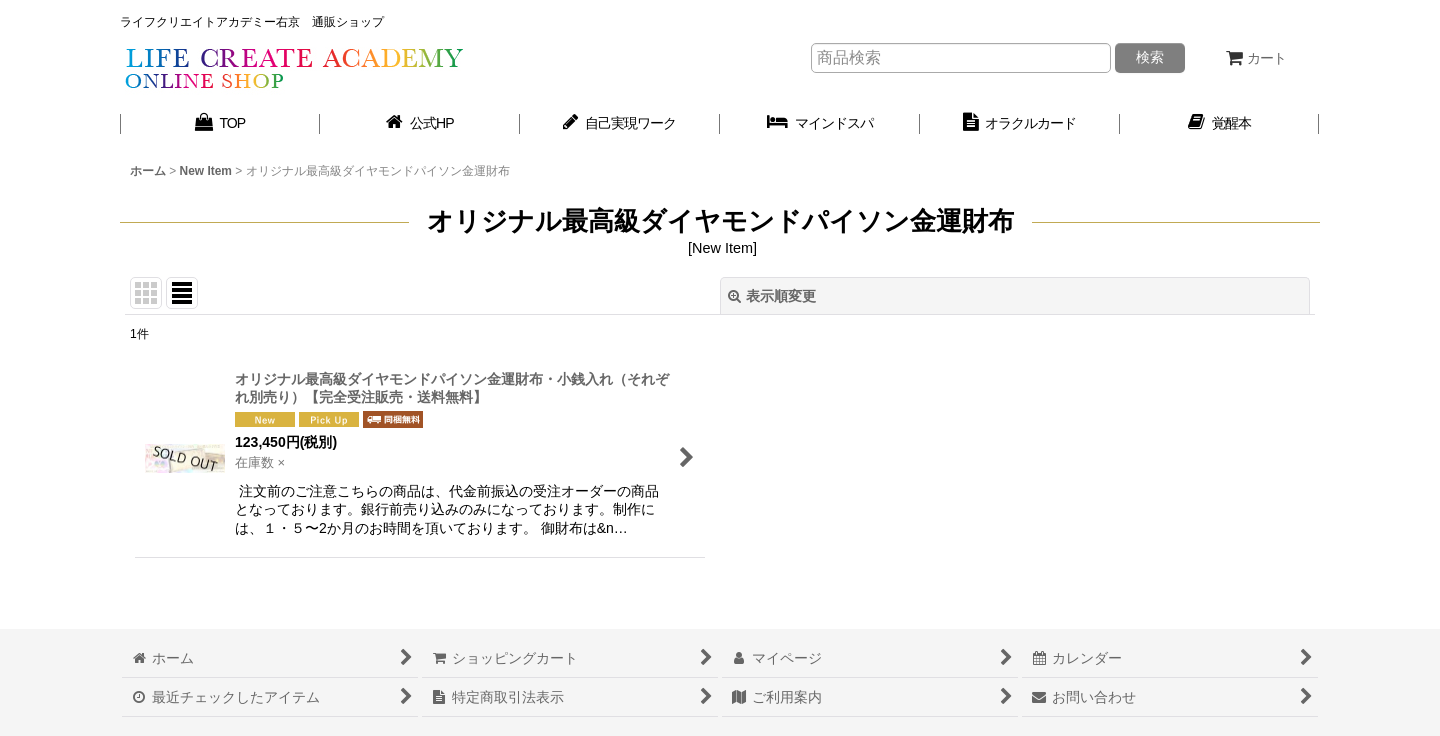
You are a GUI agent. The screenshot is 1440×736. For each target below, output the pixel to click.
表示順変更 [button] (772, 296)
